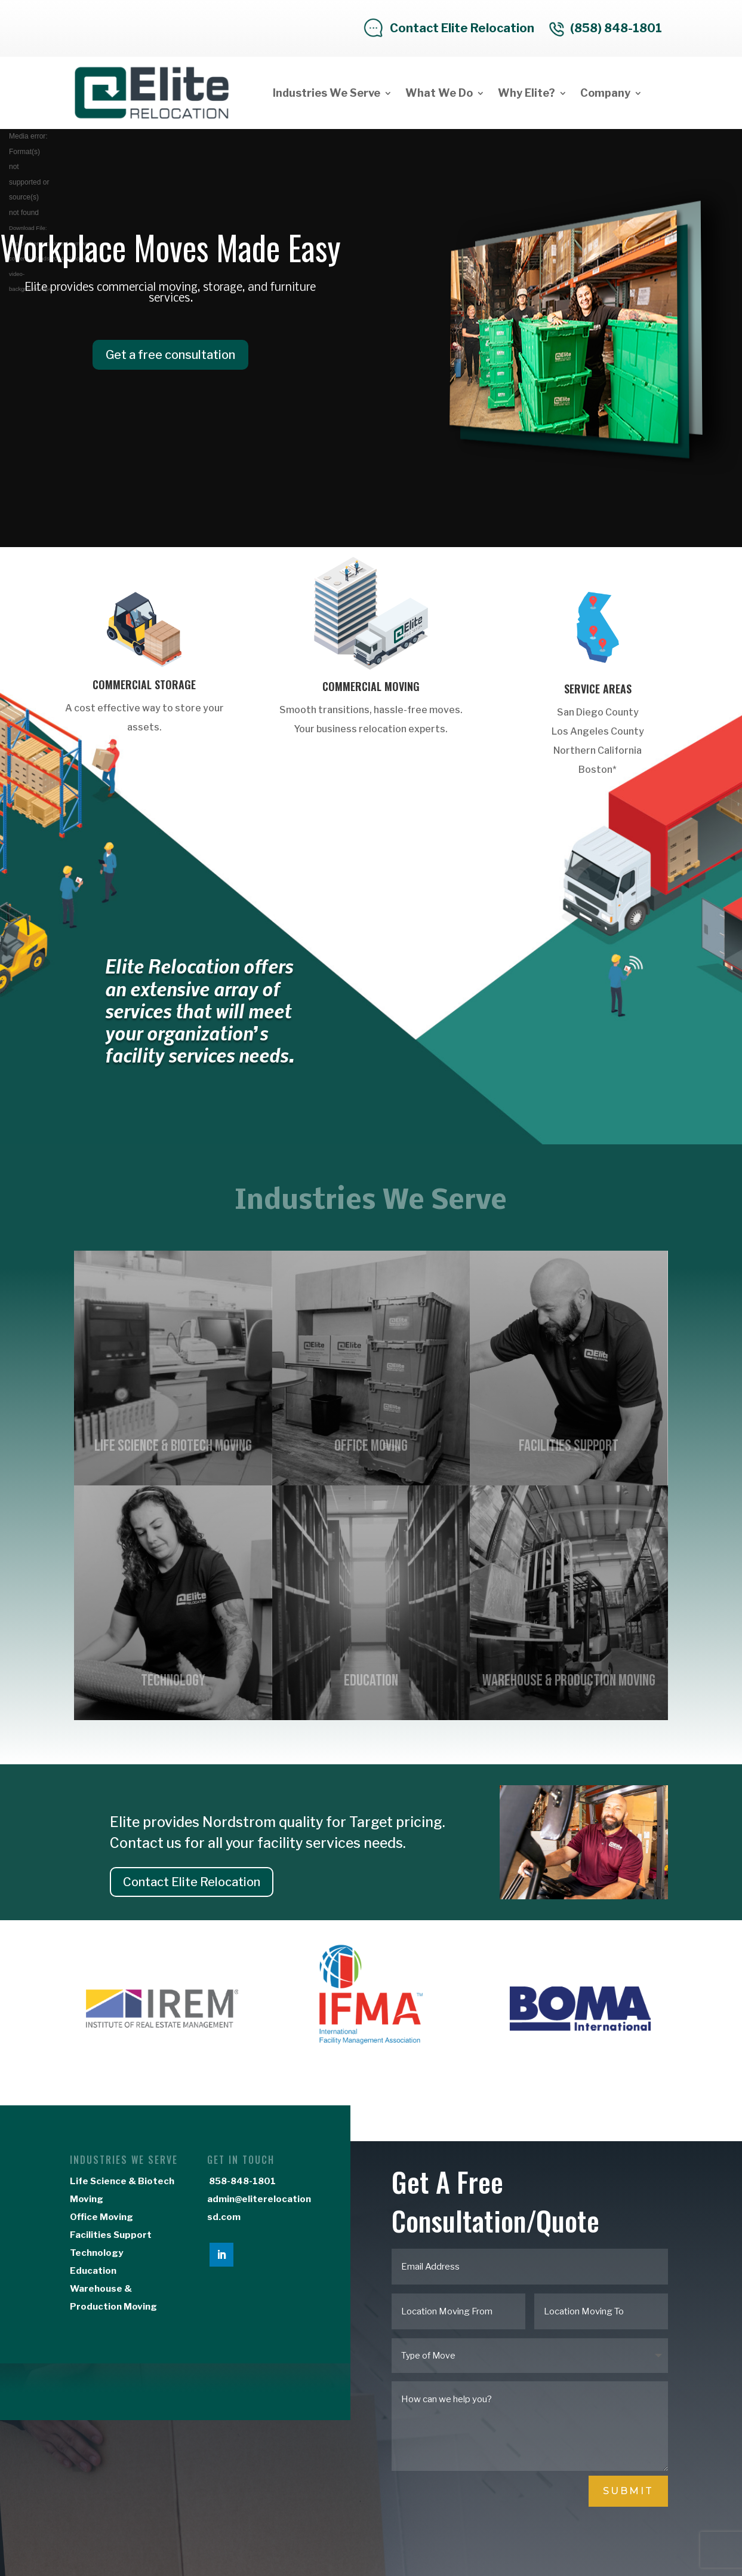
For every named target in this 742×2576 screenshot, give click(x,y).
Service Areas (598, 688)
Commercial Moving (371, 686)
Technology (96, 2253)
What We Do (439, 93)
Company (605, 93)
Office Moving (101, 2217)
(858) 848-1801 (616, 28)
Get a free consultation (170, 355)
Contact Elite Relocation (462, 28)
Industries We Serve (326, 93)
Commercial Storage (144, 684)
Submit (628, 2491)
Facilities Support (111, 2235)
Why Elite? (526, 93)
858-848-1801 (241, 2181)
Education (93, 2270)
